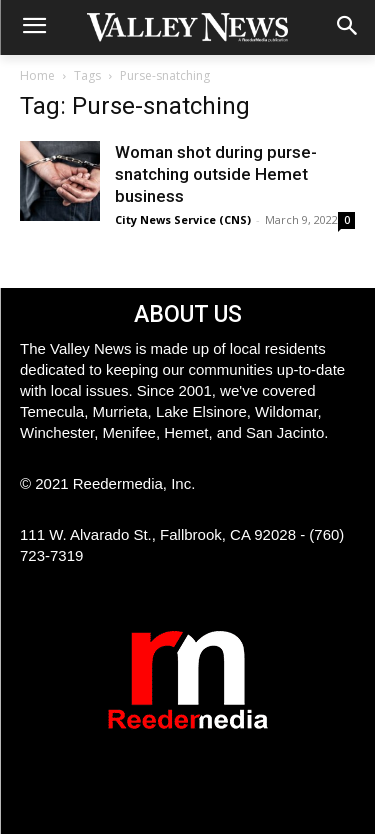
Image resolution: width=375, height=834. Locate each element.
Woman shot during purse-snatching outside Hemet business (216, 174)
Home (37, 75)
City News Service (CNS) (183, 219)
